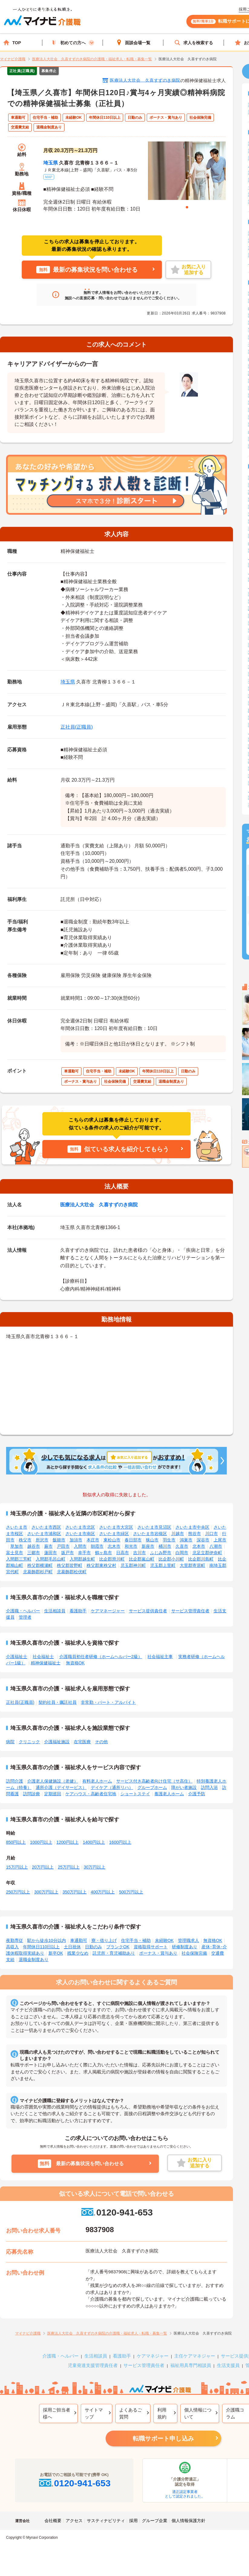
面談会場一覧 (133, 42)
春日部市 (133, 1539)
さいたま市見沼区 (154, 1527)
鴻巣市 (186, 1539)
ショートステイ (135, 1793)
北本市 (198, 1546)
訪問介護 (14, 1781)
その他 (101, 1741)
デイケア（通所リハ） (112, 1787)
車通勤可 (78, 1940)
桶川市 (165, 1546)
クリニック (29, 1741)
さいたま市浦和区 (44, 1533)
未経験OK (164, 1940)
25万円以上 (69, 1867)
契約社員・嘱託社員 (57, 1702)
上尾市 (220, 1539)
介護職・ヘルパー (23, 1610)
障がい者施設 (184, 1787)
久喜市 (181, 1546)
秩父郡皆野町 (69, 1565)
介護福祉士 (16, 1656)
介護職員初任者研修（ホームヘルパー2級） (100, 1656)
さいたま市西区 (46, 1527)
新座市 (148, 1546)
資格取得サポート (151, 1946)
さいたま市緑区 (114, 1533)
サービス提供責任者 (148, 1610)
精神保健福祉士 (46, 1662)
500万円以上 (131, 1892)
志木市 (114, 1546)
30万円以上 (95, 1867)
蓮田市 (50, 1552)
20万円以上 (43, 1867)
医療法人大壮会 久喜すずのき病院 (145, 80)
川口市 (211, 1533)
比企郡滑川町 (112, 1559)
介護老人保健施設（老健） (52, 1781)
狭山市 (152, 1539)
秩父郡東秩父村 (101, 1565)
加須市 (76, 1539)
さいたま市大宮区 (116, 1527)
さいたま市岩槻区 (150, 1533)
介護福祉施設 (57, 1741)
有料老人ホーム (97, 1781)
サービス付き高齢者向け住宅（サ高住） (154, 1781)
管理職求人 (188, 1940)
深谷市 (203, 1539)
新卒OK (55, 1953)
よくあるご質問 (130, 2413)
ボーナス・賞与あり (158, 1953)
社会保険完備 (194, 1953)
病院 (10, 1741)
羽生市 (169, 1539)
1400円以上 (94, 1842)
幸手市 (84, 1552)
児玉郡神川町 (133, 1565)
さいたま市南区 (80, 1533)
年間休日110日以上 (41, 1946)
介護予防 (196, 1793)
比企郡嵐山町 (141, 1559)
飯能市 (59, 1539)
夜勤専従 (14, 1940)
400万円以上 (103, 1892)
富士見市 (14, 1552)
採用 (133, 2520)
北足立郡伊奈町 (207, 1552)
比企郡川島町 (201, 1559)
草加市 (16, 1546)
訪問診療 (31, 1793)
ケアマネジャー (153, 2355)
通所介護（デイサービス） (61, 1787)
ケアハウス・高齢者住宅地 (90, 1793)
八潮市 (215, 1546)
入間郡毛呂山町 (50, 1559)
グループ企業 (154, 2520)
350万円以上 (75, 1892)
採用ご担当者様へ (56, 2413)
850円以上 (16, 1842)
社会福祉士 (43, 1656)
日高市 (122, 1552)
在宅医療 (82, 1741)
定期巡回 (52, 1793)
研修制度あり (184, 1946)
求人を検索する (193, 42)
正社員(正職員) (77, 727)
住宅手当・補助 (136, 1940)
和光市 (131, 1546)
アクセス (74, 2520)
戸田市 (63, 1546)
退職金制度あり (33, 1959)
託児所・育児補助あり (114, 1953)
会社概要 (52, 2520)
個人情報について (197, 2413)
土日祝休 (72, 1946)
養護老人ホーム (169, 1793)
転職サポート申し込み (163, 2438)
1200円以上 (68, 1842)
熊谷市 (194, 1533)
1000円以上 (41, 1842)
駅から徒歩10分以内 (46, 1940)
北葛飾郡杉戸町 (38, 1571)
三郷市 (33, 1552)
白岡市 (181, 1552)
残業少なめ (77, 1953)
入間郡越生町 (82, 1559)
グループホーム (152, 1787)
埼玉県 (50, 162)
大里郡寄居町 (192, 1565)
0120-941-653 (116, 2212)
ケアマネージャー (108, 1610)
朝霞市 (97, 1546)
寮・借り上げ (104, 1940)
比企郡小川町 (171, 1559)
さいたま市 (16, 1527)
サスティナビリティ (106, 2520)
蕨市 (48, 1546)
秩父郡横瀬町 (40, 1565)
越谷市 (33, 1546)
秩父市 (25, 1539)
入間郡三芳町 (18, 1559)
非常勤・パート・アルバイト (108, 1702)
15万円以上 (17, 1867)
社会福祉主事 (160, 1656)
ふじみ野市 (160, 1552)
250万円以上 (18, 1892)
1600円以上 (120, 1842)
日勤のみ (93, 1946)
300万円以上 (46, 1892)
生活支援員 (228, 2365)
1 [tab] (187, 207)
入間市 (80, 1546)
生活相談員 (54, 1610)
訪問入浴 (209, 1787)
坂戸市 (67, 1552)
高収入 (12, 1946)
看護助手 (78, 1610)
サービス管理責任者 (190, 1610)
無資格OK (75, 1662)
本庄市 (93, 1539)
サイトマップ (94, 2413)
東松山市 (111, 1539)
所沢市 (42, 1539)
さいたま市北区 (80, 1527)
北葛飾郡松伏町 (72, 1571)
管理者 (25, 1617)
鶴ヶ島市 (103, 1552)
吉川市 (139, 1552)
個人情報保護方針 (188, 2520)
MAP (48, 177)
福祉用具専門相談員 (190, 2365)
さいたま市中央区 (192, 1527)
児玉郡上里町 (162, 1565)
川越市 (177, 1533)
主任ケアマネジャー (194, 2355)
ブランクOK (117, 1946)
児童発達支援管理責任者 (93, 2365)
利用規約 (161, 2413)
